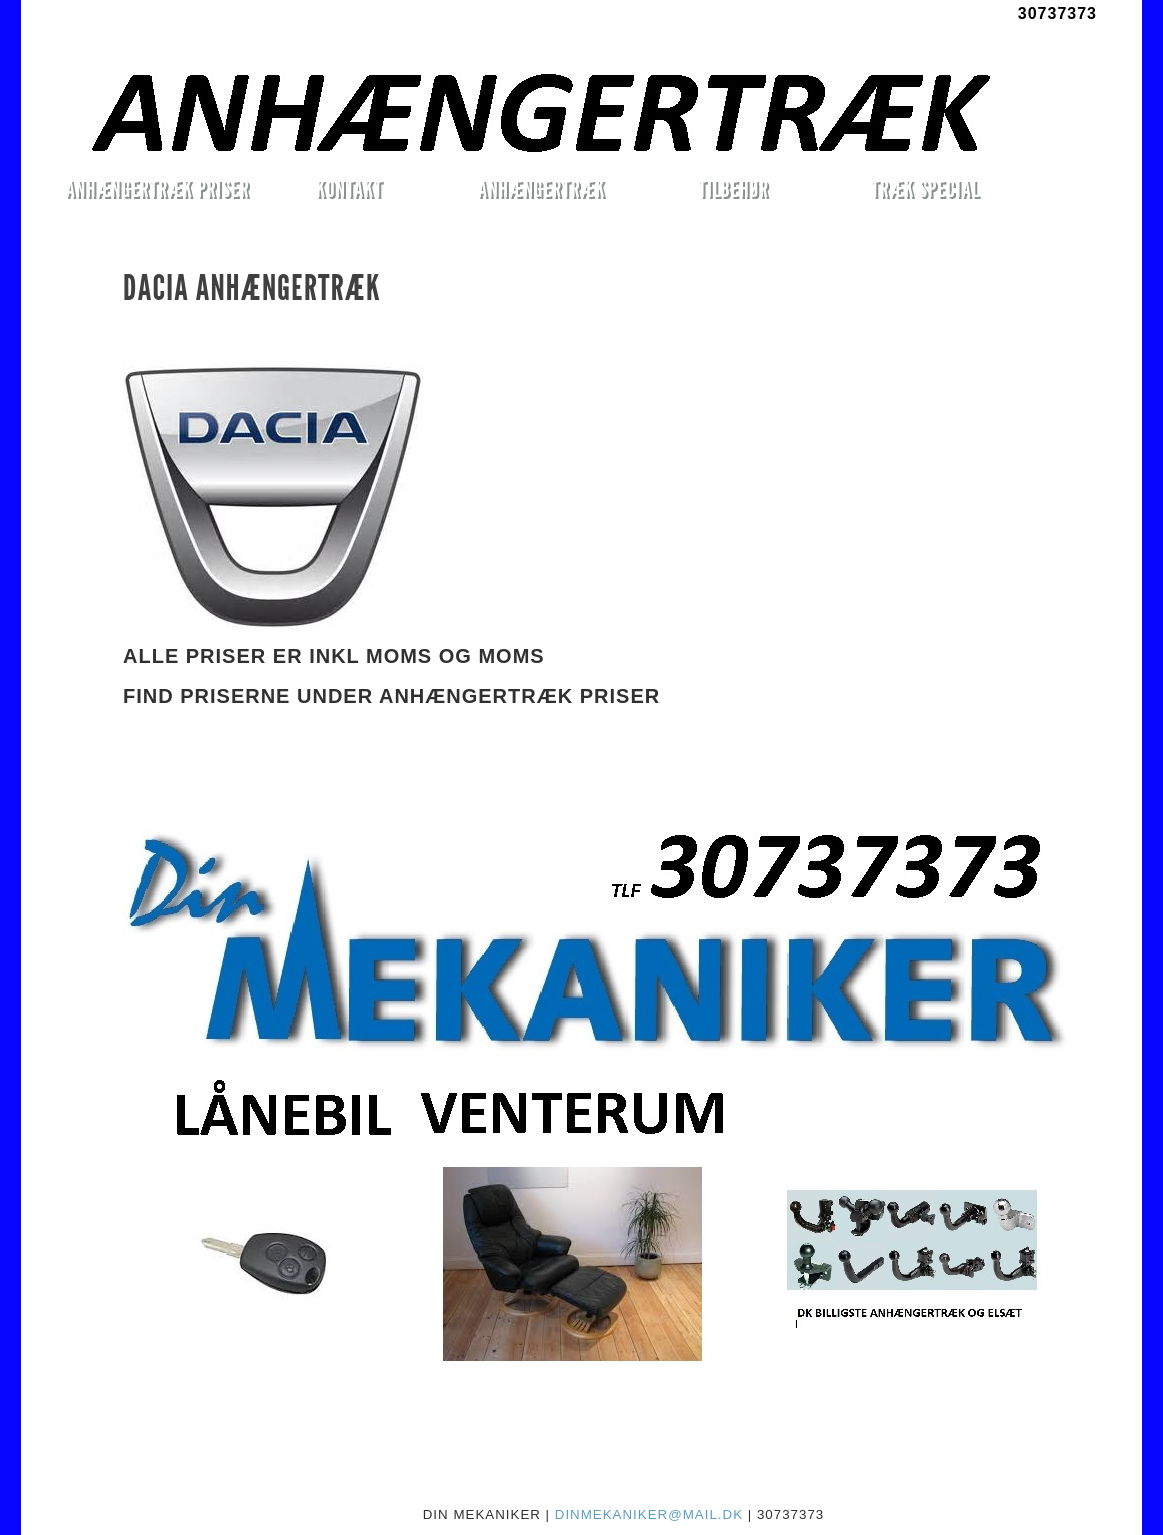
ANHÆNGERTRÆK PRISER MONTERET (157, 192)
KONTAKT (349, 188)
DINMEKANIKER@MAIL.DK (649, 1514)
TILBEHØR (733, 188)
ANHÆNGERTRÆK (541, 188)
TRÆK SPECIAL (925, 188)
